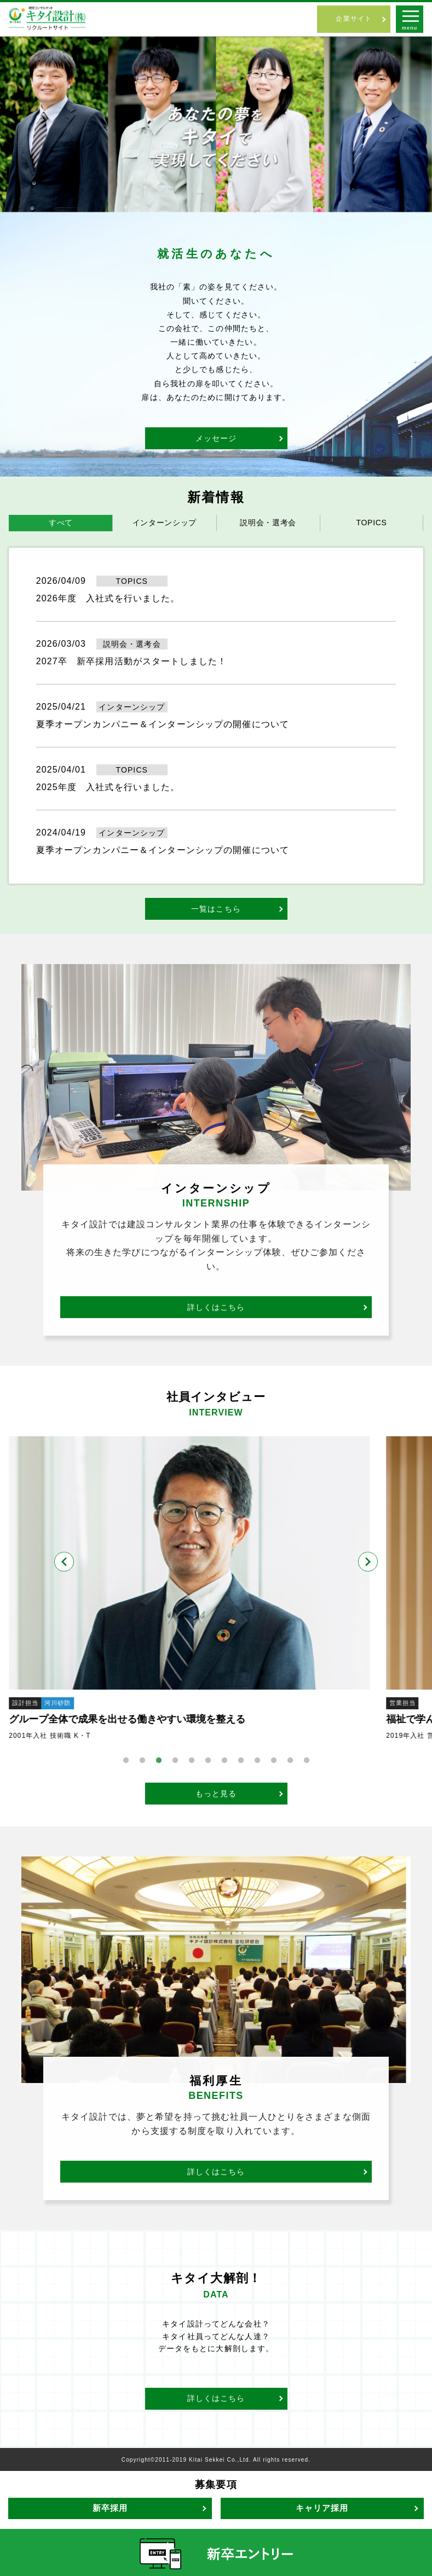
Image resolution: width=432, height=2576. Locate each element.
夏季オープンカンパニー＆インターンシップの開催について (162, 724)
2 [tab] (142, 1760)
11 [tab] (290, 1760)
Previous (64, 1562)
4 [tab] (175, 1760)
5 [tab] (191, 1760)
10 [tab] (273, 1760)
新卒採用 (110, 2508)
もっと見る (216, 1793)
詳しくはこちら (216, 1307)
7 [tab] (224, 1760)
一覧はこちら (216, 908)
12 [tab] (306, 1760)
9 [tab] (257, 1760)
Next (368, 1562)
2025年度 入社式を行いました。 (108, 787)
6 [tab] (208, 1760)
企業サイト (354, 18)
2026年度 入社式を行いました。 (108, 598)
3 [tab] (158, 1760)
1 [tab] (125, 1760)
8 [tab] (240, 1760)
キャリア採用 (322, 2508)
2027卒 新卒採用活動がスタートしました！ (131, 661)
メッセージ (216, 438)
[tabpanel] (216, 1588)
